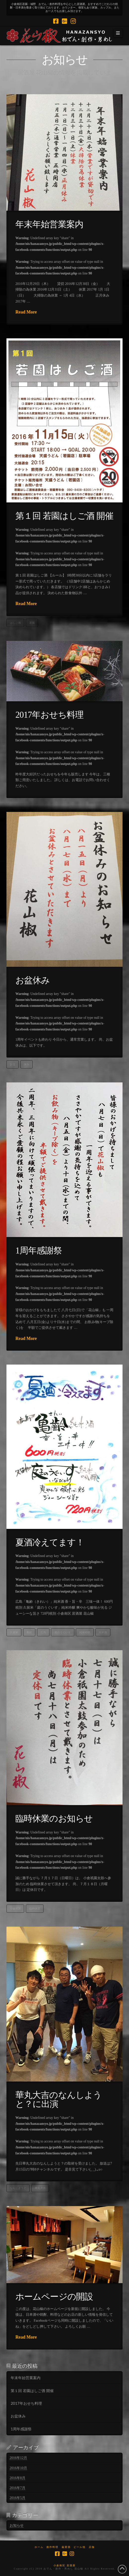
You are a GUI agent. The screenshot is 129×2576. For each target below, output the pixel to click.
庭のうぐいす (62, 1632)
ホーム (39, 2547)
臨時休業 (34, 1908)
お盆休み (32, 980)
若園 (32, 622)
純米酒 (103, 1632)
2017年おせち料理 (49, 715)
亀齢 (29, 1632)
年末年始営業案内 (49, 224)
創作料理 (52, 2547)
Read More (26, 312)
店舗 (92, 2547)
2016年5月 (17, 2498)
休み (26, 1064)
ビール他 (80, 2547)
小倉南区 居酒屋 (64, 2565)
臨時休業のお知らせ (54, 1818)
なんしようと (18, 2187)
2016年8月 (17, 2478)
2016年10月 (18, 2468)
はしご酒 (15, 622)
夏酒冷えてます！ (49, 1542)
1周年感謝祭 (38, 1250)
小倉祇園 (15, 1908)
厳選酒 (66, 2547)
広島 (43, 1632)
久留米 (14, 1632)
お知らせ (17, 2525)
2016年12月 (18, 2458)
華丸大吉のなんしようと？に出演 (58, 2099)
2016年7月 (17, 2488)
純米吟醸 (84, 1632)
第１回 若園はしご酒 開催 (64, 516)
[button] (118, 33)
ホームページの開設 (54, 2297)
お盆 (12, 1064)
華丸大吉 (40, 2187)
